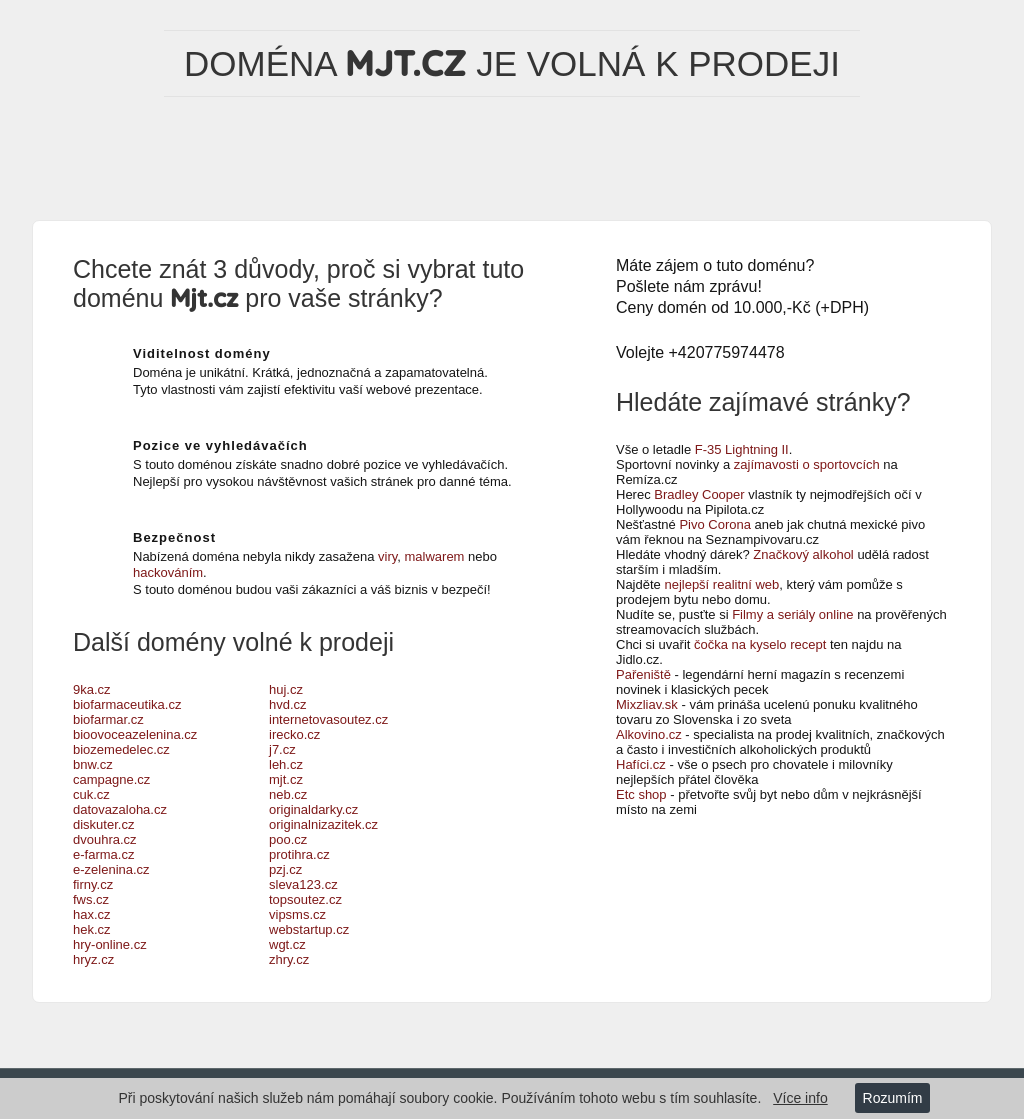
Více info (800, 1098)
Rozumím (893, 1098)
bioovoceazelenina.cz (135, 734)
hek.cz (92, 929)
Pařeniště (643, 674)
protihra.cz (299, 854)
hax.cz (92, 914)
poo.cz (288, 839)
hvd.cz (288, 704)
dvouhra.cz (105, 839)
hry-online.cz (110, 944)
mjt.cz (286, 779)
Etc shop (641, 794)
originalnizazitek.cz (323, 824)
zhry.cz (289, 959)
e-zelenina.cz (111, 869)
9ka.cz (92, 689)
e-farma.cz (103, 854)
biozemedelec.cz (121, 749)
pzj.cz (285, 869)
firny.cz (93, 884)
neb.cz (288, 794)
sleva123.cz (303, 884)
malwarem (435, 556)
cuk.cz (91, 794)
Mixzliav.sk (647, 704)
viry (387, 556)
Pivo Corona (715, 524)
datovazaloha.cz (120, 809)
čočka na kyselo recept (760, 644)
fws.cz (91, 899)
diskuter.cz (103, 824)
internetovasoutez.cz (328, 719)
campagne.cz (111, 779)
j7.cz (282, 749)
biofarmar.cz (108, 719)
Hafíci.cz (641, 764)
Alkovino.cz (649, 734)
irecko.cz (294, 734)
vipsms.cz (297, 914)
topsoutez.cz (305, 899)
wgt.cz (287, 944)
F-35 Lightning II (742, 449)
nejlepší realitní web (721, 584)
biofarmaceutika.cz (127, 704)
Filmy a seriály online (792, 614)
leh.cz (286, 764)
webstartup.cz (309, 929)
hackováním (168, 572)
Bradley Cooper (699, 494)
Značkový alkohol (803, 554)
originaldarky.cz (313, 809)
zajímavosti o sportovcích (807, 464)
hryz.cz (93, 959)
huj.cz (286, 689)
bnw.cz (93, 764)
